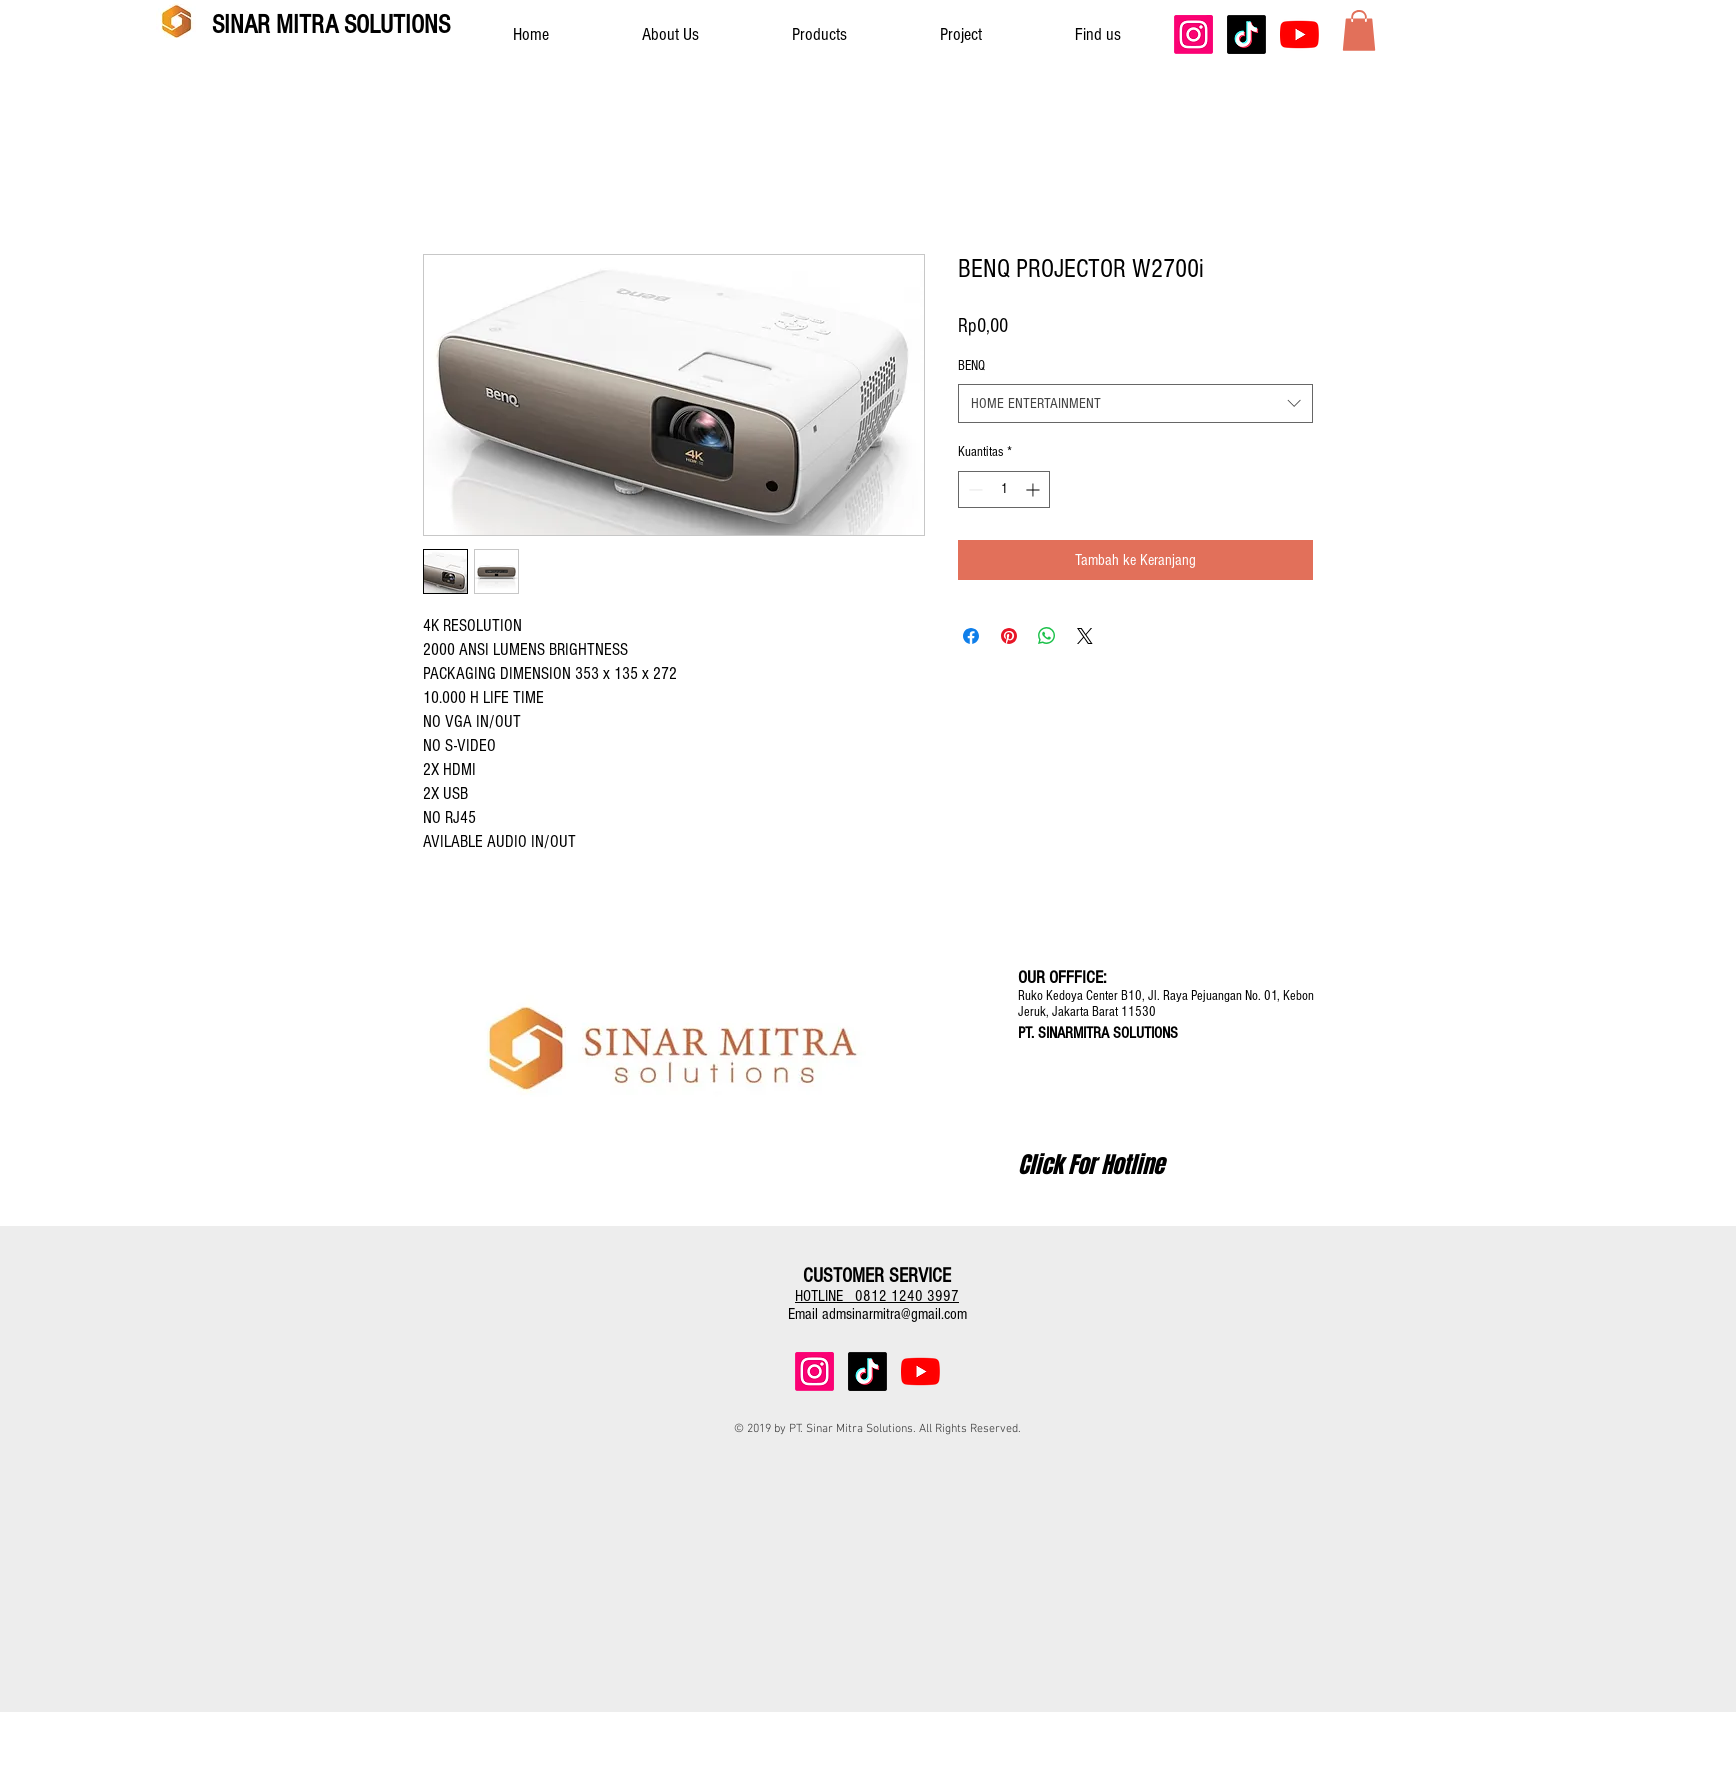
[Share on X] (1085, 636)
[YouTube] (1299, 34)
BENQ (971, 366)
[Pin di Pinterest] (1009, 636)
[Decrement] (973, 489)
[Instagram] (1193, 34)
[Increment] (1034, 489)
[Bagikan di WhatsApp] (1047, 636)
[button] (1359, 30)
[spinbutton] (1004, 489)
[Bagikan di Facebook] (971, 636)
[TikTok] (1246, 34)
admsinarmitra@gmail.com (894, 1314)
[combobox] (1135, 403)
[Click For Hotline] (1091, 1165)
